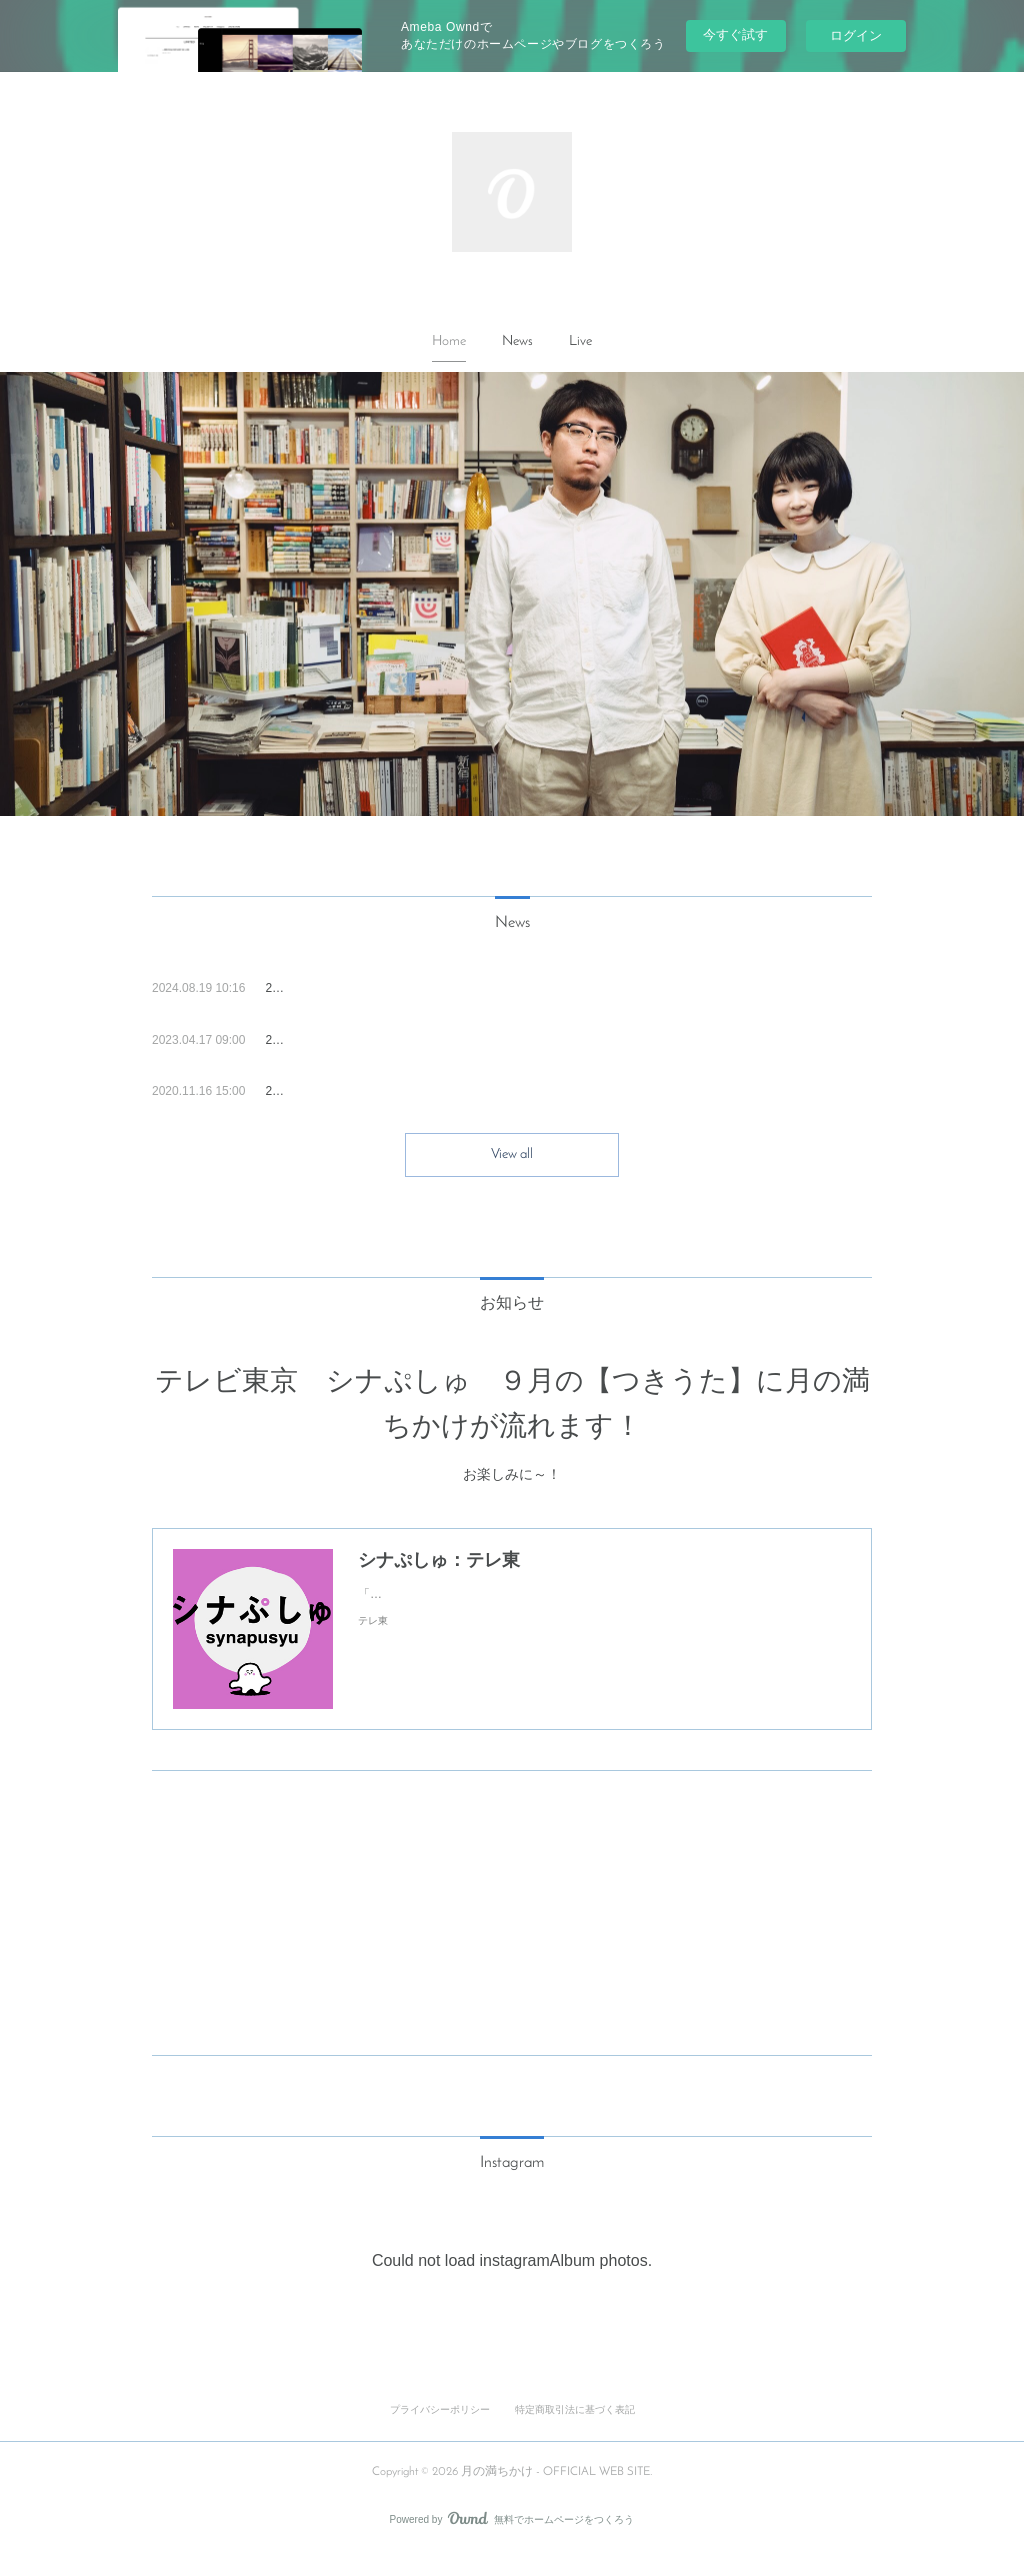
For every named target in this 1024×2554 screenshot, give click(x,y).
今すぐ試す (735, 34)
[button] (449, 342)
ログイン (856, 35)
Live (580, 341)
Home (449, 341)
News (517, 341)
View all (512, 1154)
